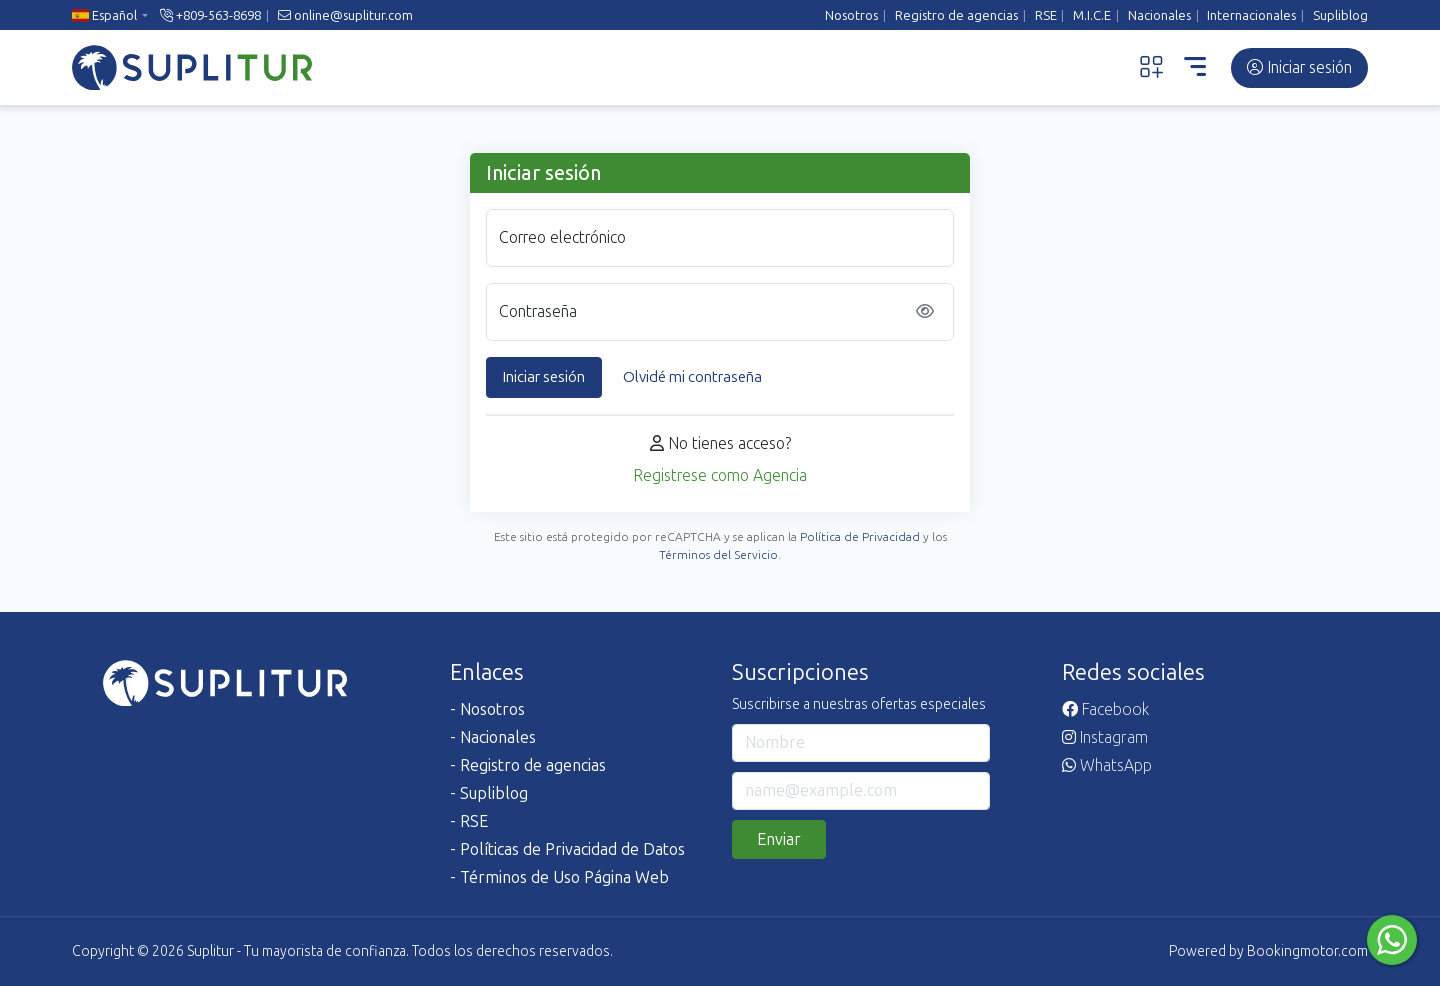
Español (104, 15)
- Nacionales (493, 737)
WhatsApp (1107, 765)
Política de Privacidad (860, 537)
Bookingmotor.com (1307, 951)
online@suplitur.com (345, 15)
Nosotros (851, 15)
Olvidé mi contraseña (692, 377)
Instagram (1105, 737)
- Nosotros (487, 709)
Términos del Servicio (718, 555)
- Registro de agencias (528, 765)
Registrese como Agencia (720, 475)
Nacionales (1159, 15)
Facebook (1105, 709)
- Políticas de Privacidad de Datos (567, 849)
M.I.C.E (1092, 15)
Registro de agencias (956, 15)
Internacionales (1251, 15)
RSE (1046, 15)
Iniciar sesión (1299, 67)
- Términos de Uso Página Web (559, 877)
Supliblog (1340, 15)
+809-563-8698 (210, 15)
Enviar (779, 839)
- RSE (469, 821)
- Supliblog (489, 793)
